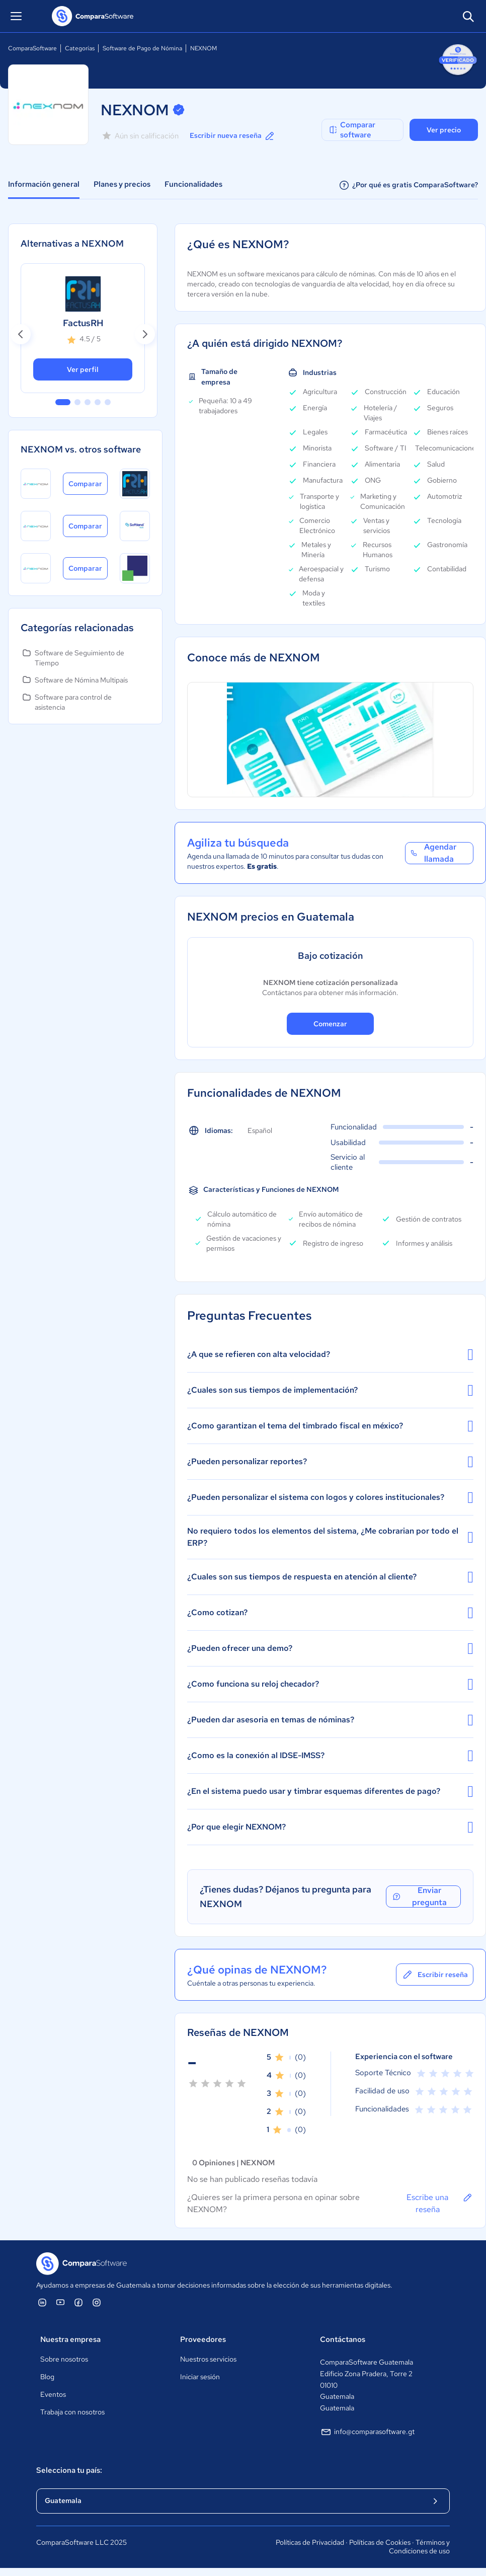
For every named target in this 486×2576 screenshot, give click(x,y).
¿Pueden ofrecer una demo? (330, 1648)
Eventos (53, 2394)
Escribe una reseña (440, 2203)
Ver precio (444, 129)
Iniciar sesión (200, 2376)
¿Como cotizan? (330, 1613)
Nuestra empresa (70, 2339)
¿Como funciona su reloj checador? (330, 1684)
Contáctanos (342, 2339)
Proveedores (203, 2339)
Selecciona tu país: (69, 2470)
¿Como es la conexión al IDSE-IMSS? (330, 1756)
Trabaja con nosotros (72, 2411)
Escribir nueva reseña (233, 136)
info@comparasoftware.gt (367, 2432)
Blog (47, 2376)
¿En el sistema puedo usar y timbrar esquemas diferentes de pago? (330, 1791)
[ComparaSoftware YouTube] (60, 2302)
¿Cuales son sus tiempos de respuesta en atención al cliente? (330, 1577)
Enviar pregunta (419, 1896)
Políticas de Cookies (380, 2542)
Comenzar (330, 1023)
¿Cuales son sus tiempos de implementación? (330, 1390)
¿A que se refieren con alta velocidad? (330, 1354)
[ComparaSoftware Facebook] (78, 2302)
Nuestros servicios (208, 2359)
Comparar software (351, 130)
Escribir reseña (434, 1974)
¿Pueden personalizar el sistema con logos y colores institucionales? (330, 1497)
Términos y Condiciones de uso (419, 2547)
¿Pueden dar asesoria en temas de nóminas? (330, 1720)
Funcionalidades (193, 184)
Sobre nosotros (64, 2359)
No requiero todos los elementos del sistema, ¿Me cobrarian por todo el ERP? (330, 1537)
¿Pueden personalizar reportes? (330, 1462)
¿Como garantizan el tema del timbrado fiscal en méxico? (330, 1426)
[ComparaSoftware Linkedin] (42, 2302)
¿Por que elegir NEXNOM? (330, 1827)
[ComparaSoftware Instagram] (97, 2302)
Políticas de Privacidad (310, 2542)
